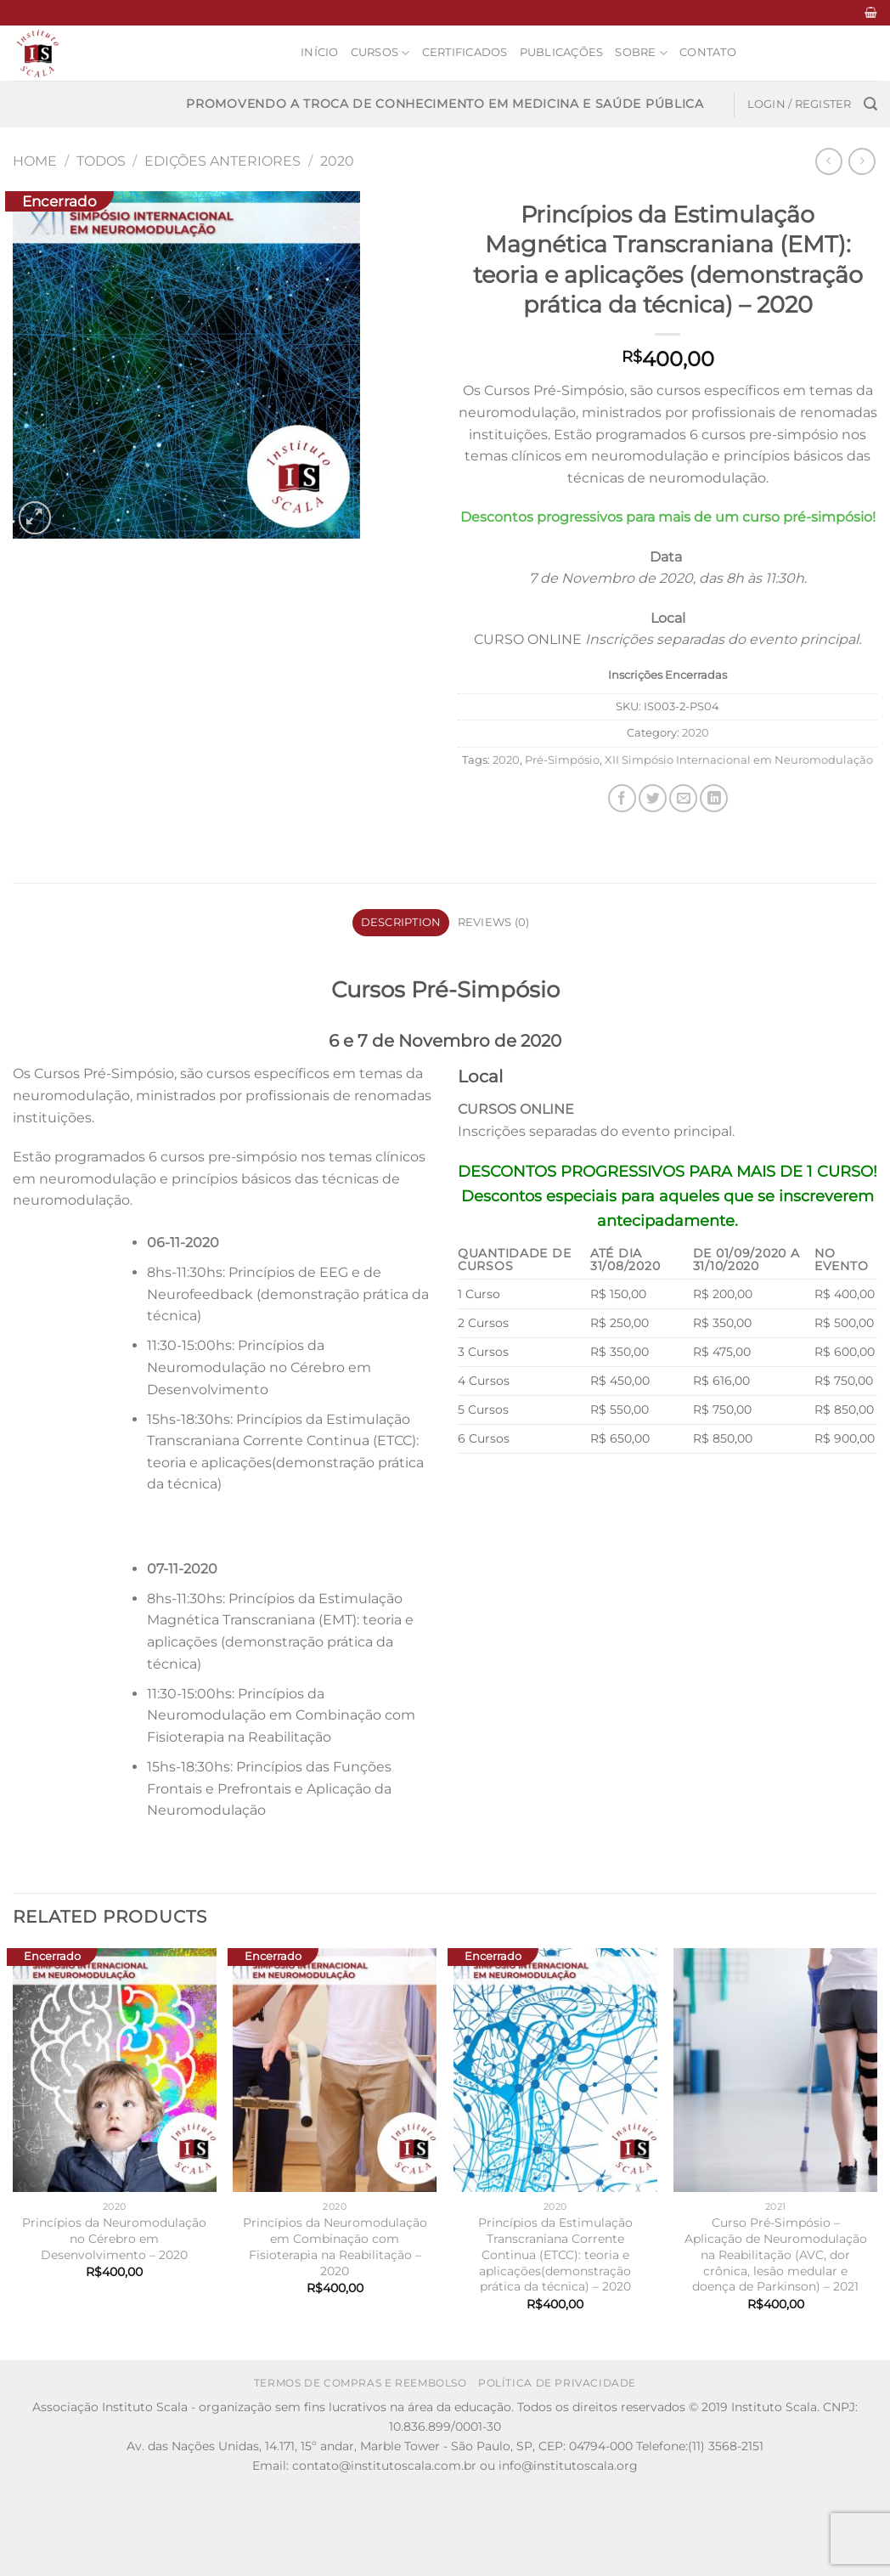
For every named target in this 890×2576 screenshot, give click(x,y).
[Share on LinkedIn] (714, 798)
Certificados (465, 52)
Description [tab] (401, 922)
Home (35, 161)
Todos (101, 161)
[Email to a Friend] (683, 798)
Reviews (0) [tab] (494, 922)
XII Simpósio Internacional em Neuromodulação (739, 760)
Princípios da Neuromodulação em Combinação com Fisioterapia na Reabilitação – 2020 (335, 2246)
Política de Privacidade (557, 2382)
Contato (707, 52)
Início (320, 52)
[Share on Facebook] (622, 798)
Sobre (641, 53)
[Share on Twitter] (653, 798)
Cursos (380, 53)
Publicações (562, 52)
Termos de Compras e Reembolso (360, 2382)
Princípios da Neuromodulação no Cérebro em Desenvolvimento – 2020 (114, 2238)
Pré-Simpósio (562, 760)
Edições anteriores (222, 161)
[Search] (870, 104)
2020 (337, 161)
